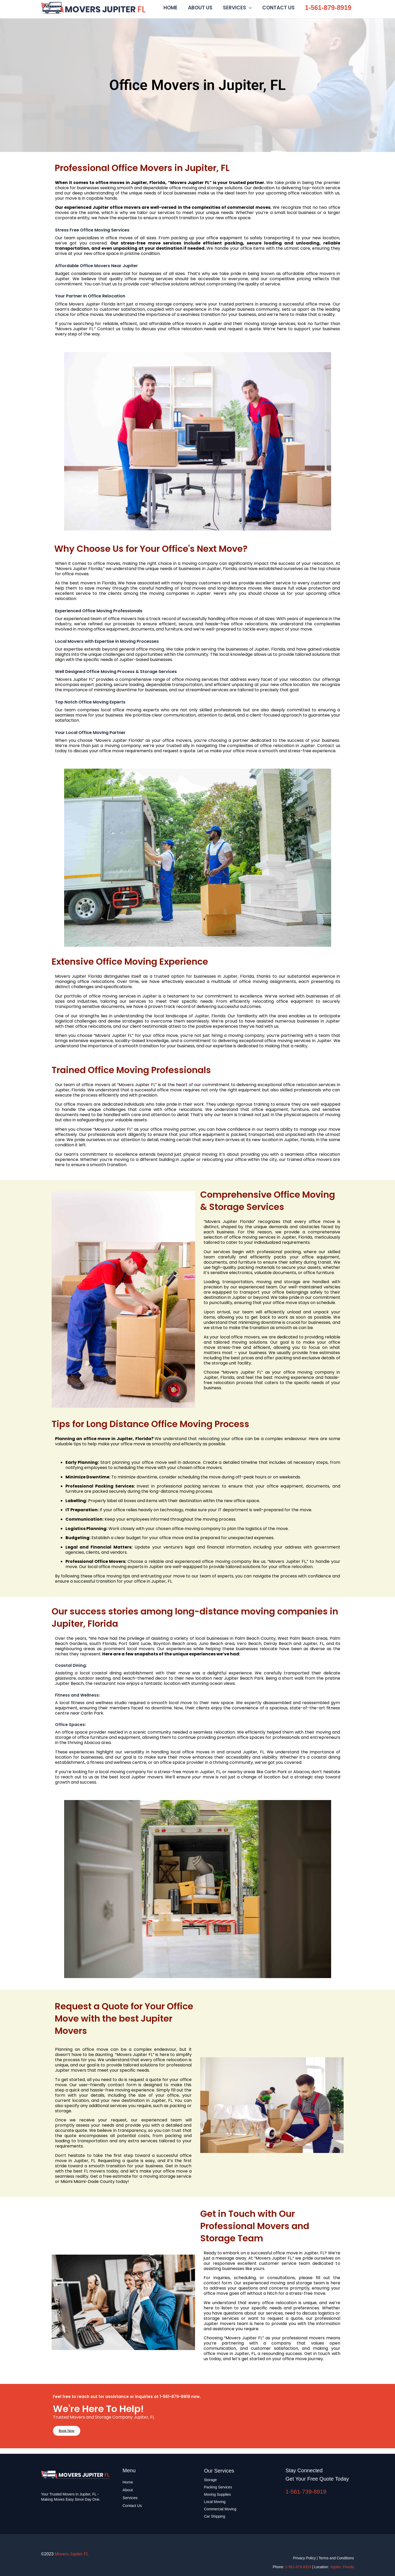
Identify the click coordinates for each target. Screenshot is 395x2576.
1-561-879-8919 (328, 8)
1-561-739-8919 (305, 2491)
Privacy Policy (304, 2558)
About (128, 2490)
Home (128, 2482)
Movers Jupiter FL (149, 8)
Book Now (70, 2434)
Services (130, 2497)
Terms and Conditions (336, 2558)
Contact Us (132, 2505)
